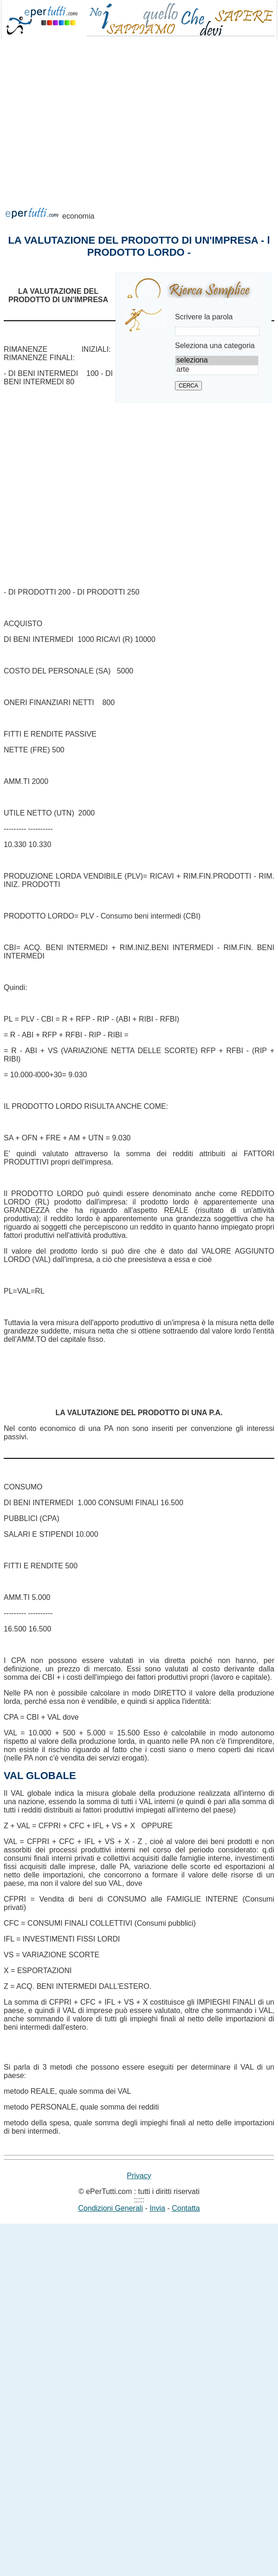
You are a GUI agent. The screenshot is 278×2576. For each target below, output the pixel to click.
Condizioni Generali (110, 2208)
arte (216, 370)
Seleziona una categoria (215, 346)
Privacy (139, 2176)
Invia (157, 2208)
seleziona (216, 360)
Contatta (186, 2208)
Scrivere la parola (204, 317)
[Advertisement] (87, 135)
